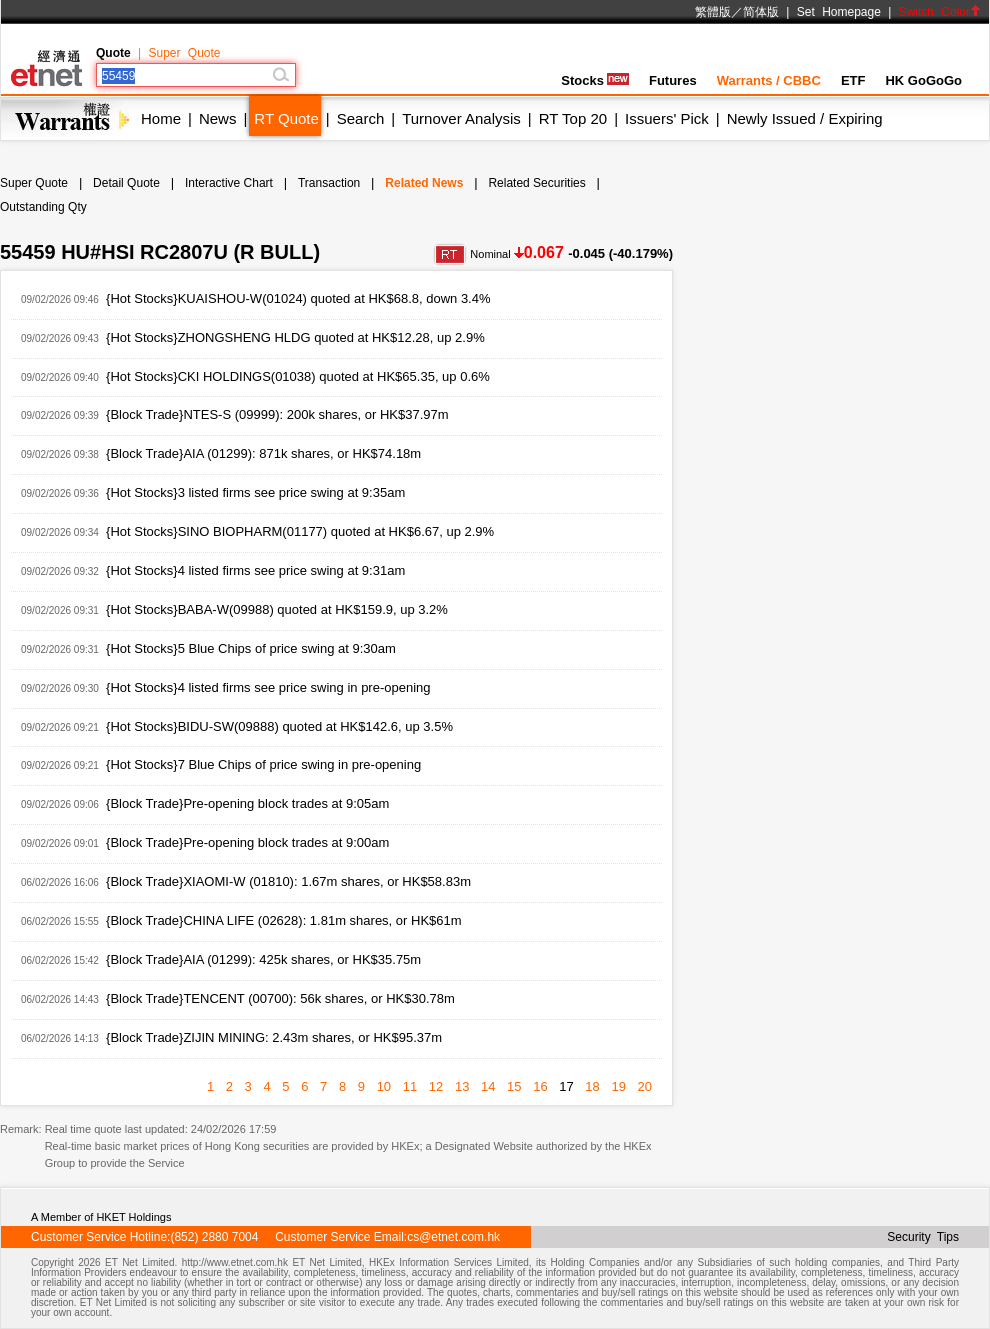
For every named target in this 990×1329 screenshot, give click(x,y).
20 (645, 1086)
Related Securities (536, 183)
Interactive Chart (229, 183)
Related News (424, 183)
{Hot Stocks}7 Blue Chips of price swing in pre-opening (263, 764)
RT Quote (286, 118)
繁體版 (713, 12)
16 (540, 1086)
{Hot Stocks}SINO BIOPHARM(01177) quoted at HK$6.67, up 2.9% (300, 531)
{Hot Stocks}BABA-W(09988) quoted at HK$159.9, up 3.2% (277, 609)
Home (161, 118)
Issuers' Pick (667, 118)
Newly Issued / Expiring (805, 118)
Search (361, 118)
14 (488, 1086)
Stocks (595, 80)
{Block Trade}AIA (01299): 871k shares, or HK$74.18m (263, 453)
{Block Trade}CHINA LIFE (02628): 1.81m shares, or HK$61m (284, 920)
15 (514, 1086)
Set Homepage (839, 12)
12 (436, 1086)
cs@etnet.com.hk (453, 1237)
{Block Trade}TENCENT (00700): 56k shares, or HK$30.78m (280, 998)
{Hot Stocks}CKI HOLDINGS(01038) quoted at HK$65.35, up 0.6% (298, 376)
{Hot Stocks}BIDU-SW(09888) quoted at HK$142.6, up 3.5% (279, 726)
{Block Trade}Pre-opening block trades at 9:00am (247, 842)
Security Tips (923, 1237)
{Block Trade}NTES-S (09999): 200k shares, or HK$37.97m (277, 414)
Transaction (329, 183)
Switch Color (940, 12)
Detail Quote (126, 183)
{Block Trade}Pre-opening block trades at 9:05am (247, 803)
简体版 (761, 12)
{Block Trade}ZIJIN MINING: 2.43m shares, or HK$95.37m (274, 1037)
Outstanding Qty (43, 207)
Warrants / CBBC (769, 80)
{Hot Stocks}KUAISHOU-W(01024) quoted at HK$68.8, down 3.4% (298, 298)
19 (618, 1086)
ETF (853, 80)
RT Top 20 (573, 118)
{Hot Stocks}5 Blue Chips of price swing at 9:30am (251, 648)
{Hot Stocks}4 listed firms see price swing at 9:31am (255, 570)
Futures (673, 80)
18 (592, 1086)
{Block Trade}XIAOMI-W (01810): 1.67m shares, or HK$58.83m (288, 881)
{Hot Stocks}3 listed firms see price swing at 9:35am (255, 492)
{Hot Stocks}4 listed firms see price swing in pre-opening (268, 687)
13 (462, 1086)
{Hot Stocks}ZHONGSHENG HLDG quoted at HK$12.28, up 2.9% (295, 337)
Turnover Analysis (461, 118)
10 (384, 1086)
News (218, 118)
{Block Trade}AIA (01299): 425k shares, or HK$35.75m (263, 959)
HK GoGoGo (923, 80)
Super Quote (184, 53)
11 (410, 1086)
